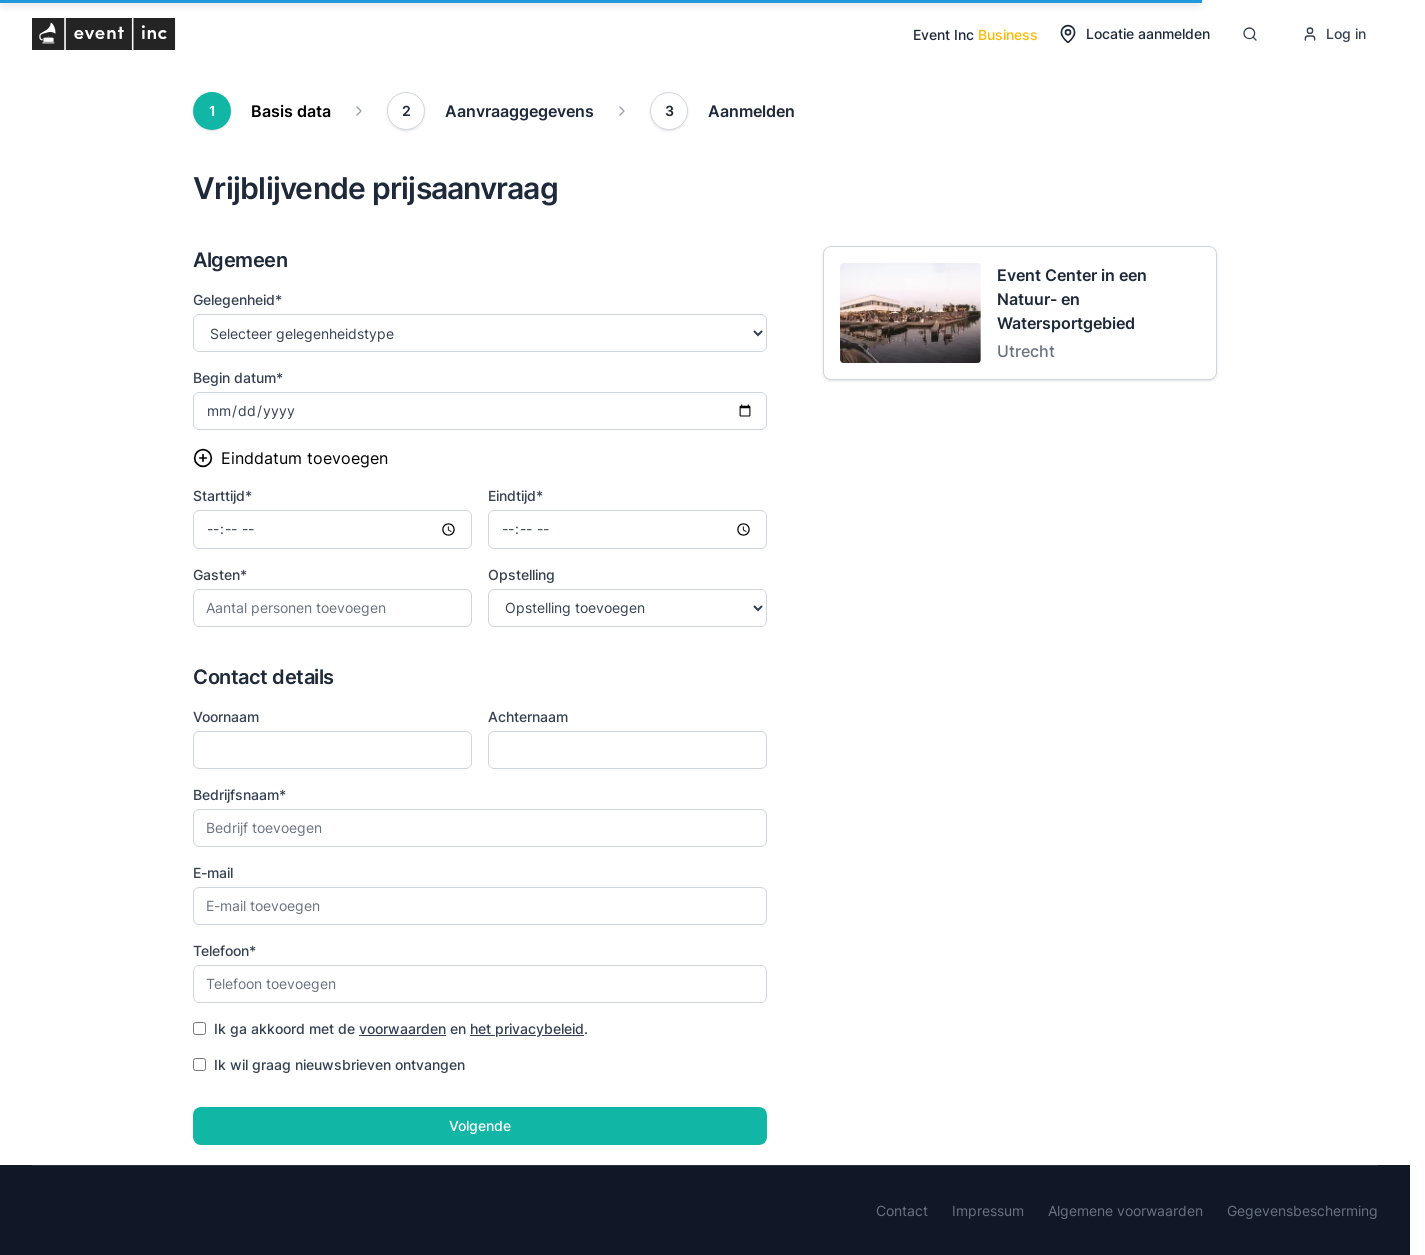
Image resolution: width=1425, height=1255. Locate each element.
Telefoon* (224, 950)
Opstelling (521, 574)
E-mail (213, 872)
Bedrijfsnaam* (239, 794)
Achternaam (528, 716)
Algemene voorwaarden (1125, 1210)
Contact (902, 1210)
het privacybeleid (527, 1028)
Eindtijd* (515, 495)
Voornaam (226, 716)
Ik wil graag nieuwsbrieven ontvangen (329, 1064)
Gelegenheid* (237, 299)
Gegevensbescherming (1302, 1210)
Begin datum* (238, 377)
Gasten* (220, 574)
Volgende (480, 1125)
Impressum (988, 1210)
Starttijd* (222, 495)
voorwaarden (402, 1028)
